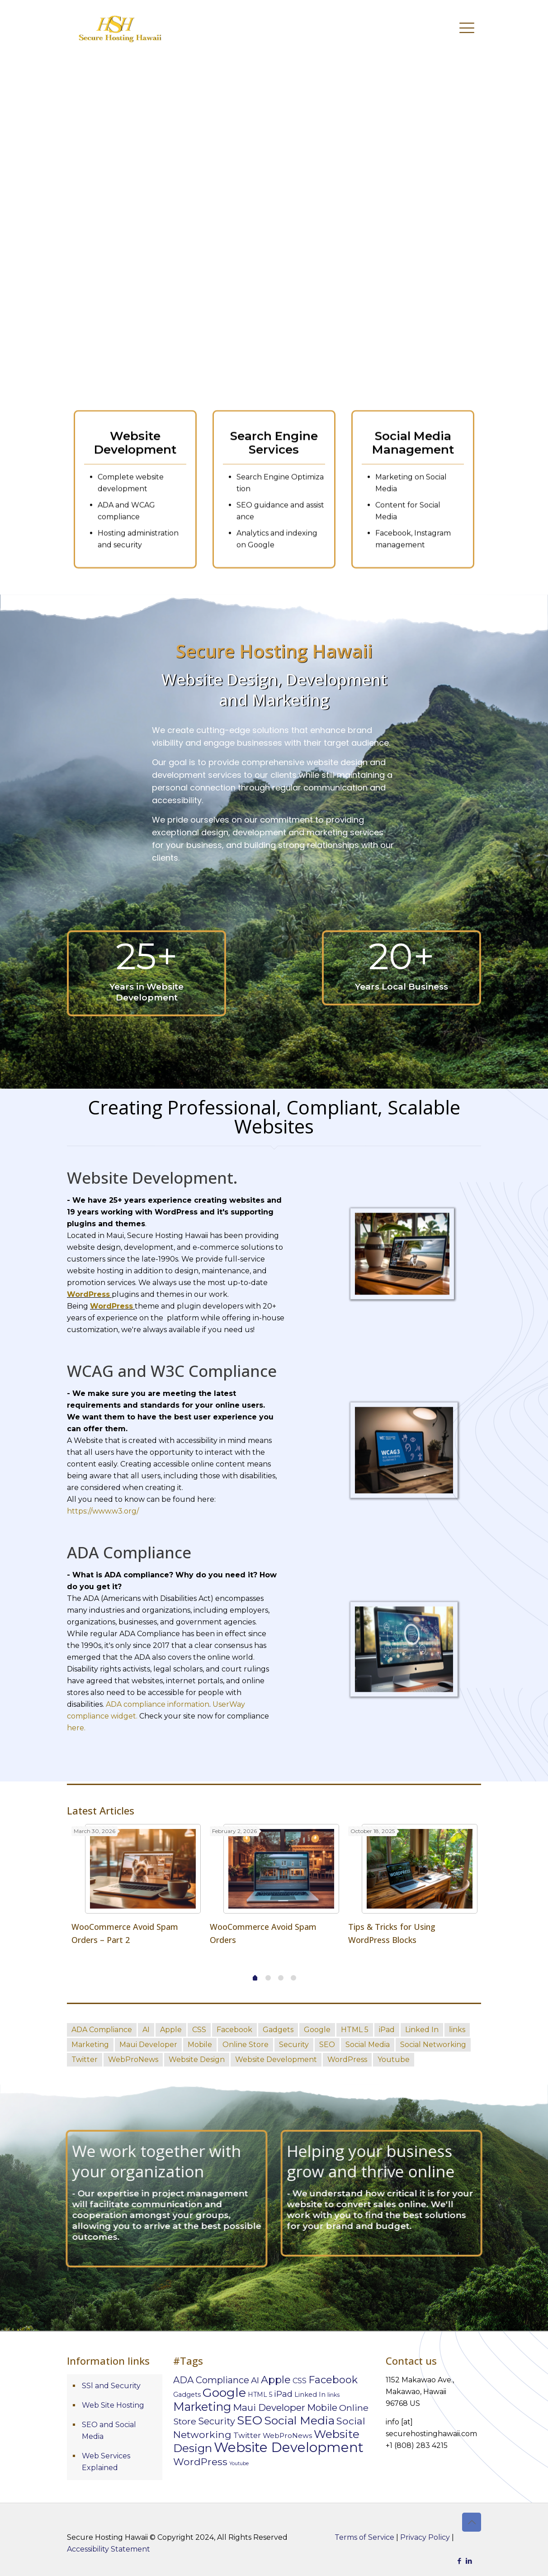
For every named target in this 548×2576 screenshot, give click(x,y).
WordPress (347, 2059)
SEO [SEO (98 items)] (249, 2420)
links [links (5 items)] (333, 2394)
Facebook (234, 2029)
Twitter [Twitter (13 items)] (247, 2435)
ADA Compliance (101, 2029)
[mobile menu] (466, 27)
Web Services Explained (106, 2462)
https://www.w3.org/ (103, 1511)
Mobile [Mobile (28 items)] (322, 2407)
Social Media (367, 2044)
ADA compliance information (157, 1704)
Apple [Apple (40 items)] (276, 2380)
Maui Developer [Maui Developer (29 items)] (269, 2407)
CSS (199, 2029)
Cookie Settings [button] (468, 2566)
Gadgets (278, 2029)
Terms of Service (364, 2537)
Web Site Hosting (113, 2405)
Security (294, 2044)
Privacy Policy (425, 2537)
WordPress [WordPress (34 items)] (200, 2461)
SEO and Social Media (109, 2430)
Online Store (245, 2044)
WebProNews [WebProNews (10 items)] (287, 2435)
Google (317, 2029)
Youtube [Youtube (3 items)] (239, 2463)
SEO (327, 2044)
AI (146, 2029)
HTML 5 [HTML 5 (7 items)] (260, 2394)
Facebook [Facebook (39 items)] (333, 2380)
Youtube (394, 2059)
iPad (387, 2029)
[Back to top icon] (471, 2522)
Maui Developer (148, 2044)
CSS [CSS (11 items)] (300, 2380)
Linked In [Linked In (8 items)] (310, 2394)
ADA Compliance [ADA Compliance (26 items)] (211, 2380)
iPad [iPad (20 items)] (283, 2394)
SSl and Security (111, 2385)
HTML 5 (354, 2029)
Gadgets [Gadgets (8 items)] (187, 2394)
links (457, 2029)
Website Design (197, 2059)
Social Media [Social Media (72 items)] (299, 2420)
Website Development (276, 2059)
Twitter (84, 2059)
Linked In (422, 2029)
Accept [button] (520, 2566)
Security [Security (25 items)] (216, 2421)
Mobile (200, 2044)
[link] (404, 1561)
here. (76, 1728)
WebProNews (133, 2059)
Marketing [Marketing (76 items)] (202, 2407)
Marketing (90, 2044)
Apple (171, 2029)
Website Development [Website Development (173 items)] (289, 2447)
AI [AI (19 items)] (255, 2380)
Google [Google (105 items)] (224, 2392)
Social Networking (433, 2044)
